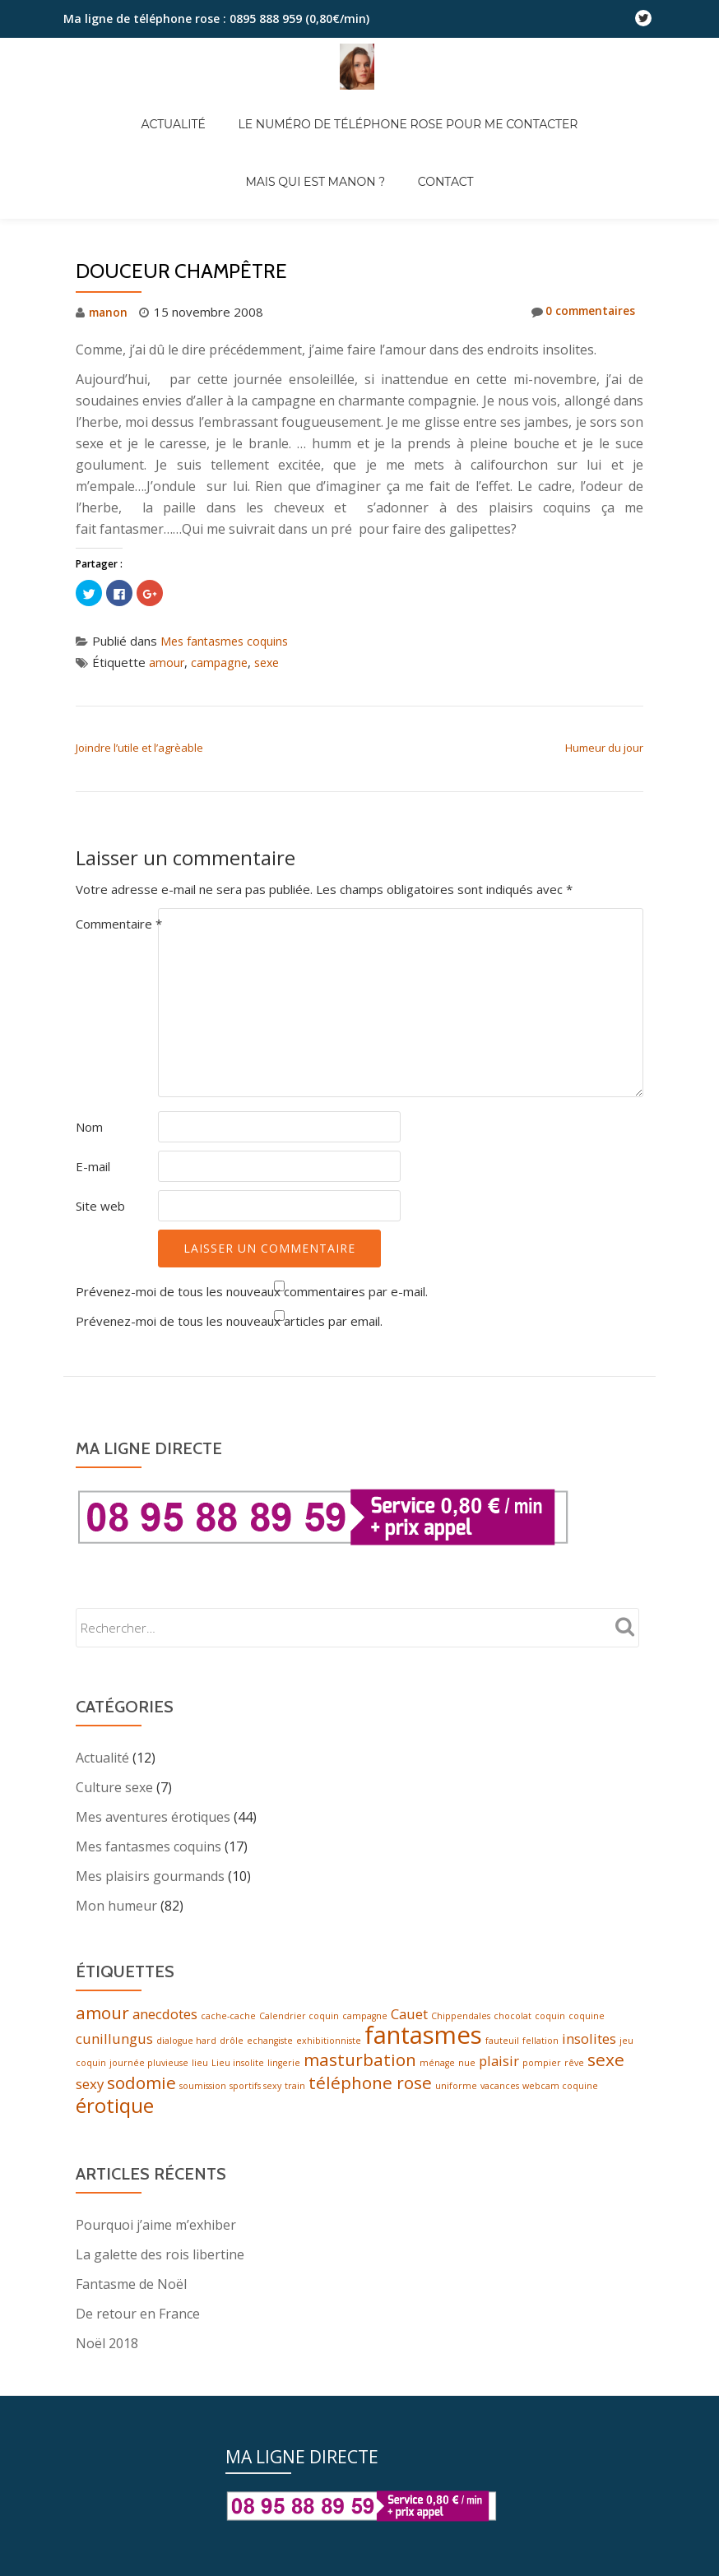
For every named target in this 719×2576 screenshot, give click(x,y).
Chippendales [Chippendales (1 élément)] (460, 2017)
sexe (271, 662)
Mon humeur (116, 1906)
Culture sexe (114, 1787)
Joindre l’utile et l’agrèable (139, 747)
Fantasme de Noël (131, 2294)
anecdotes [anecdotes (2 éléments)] (164, 2015)
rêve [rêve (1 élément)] (574, 2069)
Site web (100, 1206)
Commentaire (119, 923)
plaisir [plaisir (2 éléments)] (499, 2067)
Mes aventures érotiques (153, 1817)
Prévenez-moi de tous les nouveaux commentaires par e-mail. (252, 1291)
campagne (221, 662)
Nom (89, 1127)
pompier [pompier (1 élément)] (541, 2069)
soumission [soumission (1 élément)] (202, 2094)
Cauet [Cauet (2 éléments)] (409, 2015)
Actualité (104, 107)
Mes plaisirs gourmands (150, 1876)
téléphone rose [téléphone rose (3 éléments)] (370, 2090)
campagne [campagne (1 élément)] (364, 2017)
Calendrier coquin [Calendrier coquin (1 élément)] (299, 2017)
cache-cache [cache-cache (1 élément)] (228, 2017)
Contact (359, 130)
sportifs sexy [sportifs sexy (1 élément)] (255, 2094)
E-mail (93, 1166)
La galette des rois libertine (160, 2264)
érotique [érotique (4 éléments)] (115, 2115)
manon (110, 311)
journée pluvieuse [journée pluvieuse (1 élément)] (148, 2069)
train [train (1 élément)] (295, 2094)
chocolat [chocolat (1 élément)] (512, 2017)
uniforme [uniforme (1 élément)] (456, 2094)
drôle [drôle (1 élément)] (232, 2044)
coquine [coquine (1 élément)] (586, 2017)
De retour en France (138, 2323)
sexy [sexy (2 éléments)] (90, 2092)
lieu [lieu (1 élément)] (200, 2069)
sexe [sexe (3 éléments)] (605, 2066)
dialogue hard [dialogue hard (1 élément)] (186, 2044)
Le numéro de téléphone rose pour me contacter (322, 107)
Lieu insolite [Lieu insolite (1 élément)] (237, 2069)
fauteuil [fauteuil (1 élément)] (502, 2044)
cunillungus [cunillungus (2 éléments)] (114, 2042)
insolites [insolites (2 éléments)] (589, 2042)
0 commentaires (578, 312)
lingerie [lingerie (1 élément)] (283, 2069)
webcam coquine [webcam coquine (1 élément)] (560, 2094)
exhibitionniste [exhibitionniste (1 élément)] (328, 2044)
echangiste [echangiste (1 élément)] (270, 2044)
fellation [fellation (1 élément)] (540, 2044)
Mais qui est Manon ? (577, 107)
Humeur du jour (604, 747)
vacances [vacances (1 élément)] (499, 2094)
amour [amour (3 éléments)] (102, 2014)
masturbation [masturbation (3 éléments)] (360, 2066)
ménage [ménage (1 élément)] (437, 2069)
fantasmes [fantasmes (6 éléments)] (423, 2038)
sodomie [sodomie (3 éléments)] (141, 2090)
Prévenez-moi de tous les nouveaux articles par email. (229, 1321)
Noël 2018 (107, 2353)
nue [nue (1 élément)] (466, 2069)
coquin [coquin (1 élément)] (550, 2017)
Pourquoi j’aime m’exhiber (156, 2235)
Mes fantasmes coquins (227, 640)
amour (167, 662)
